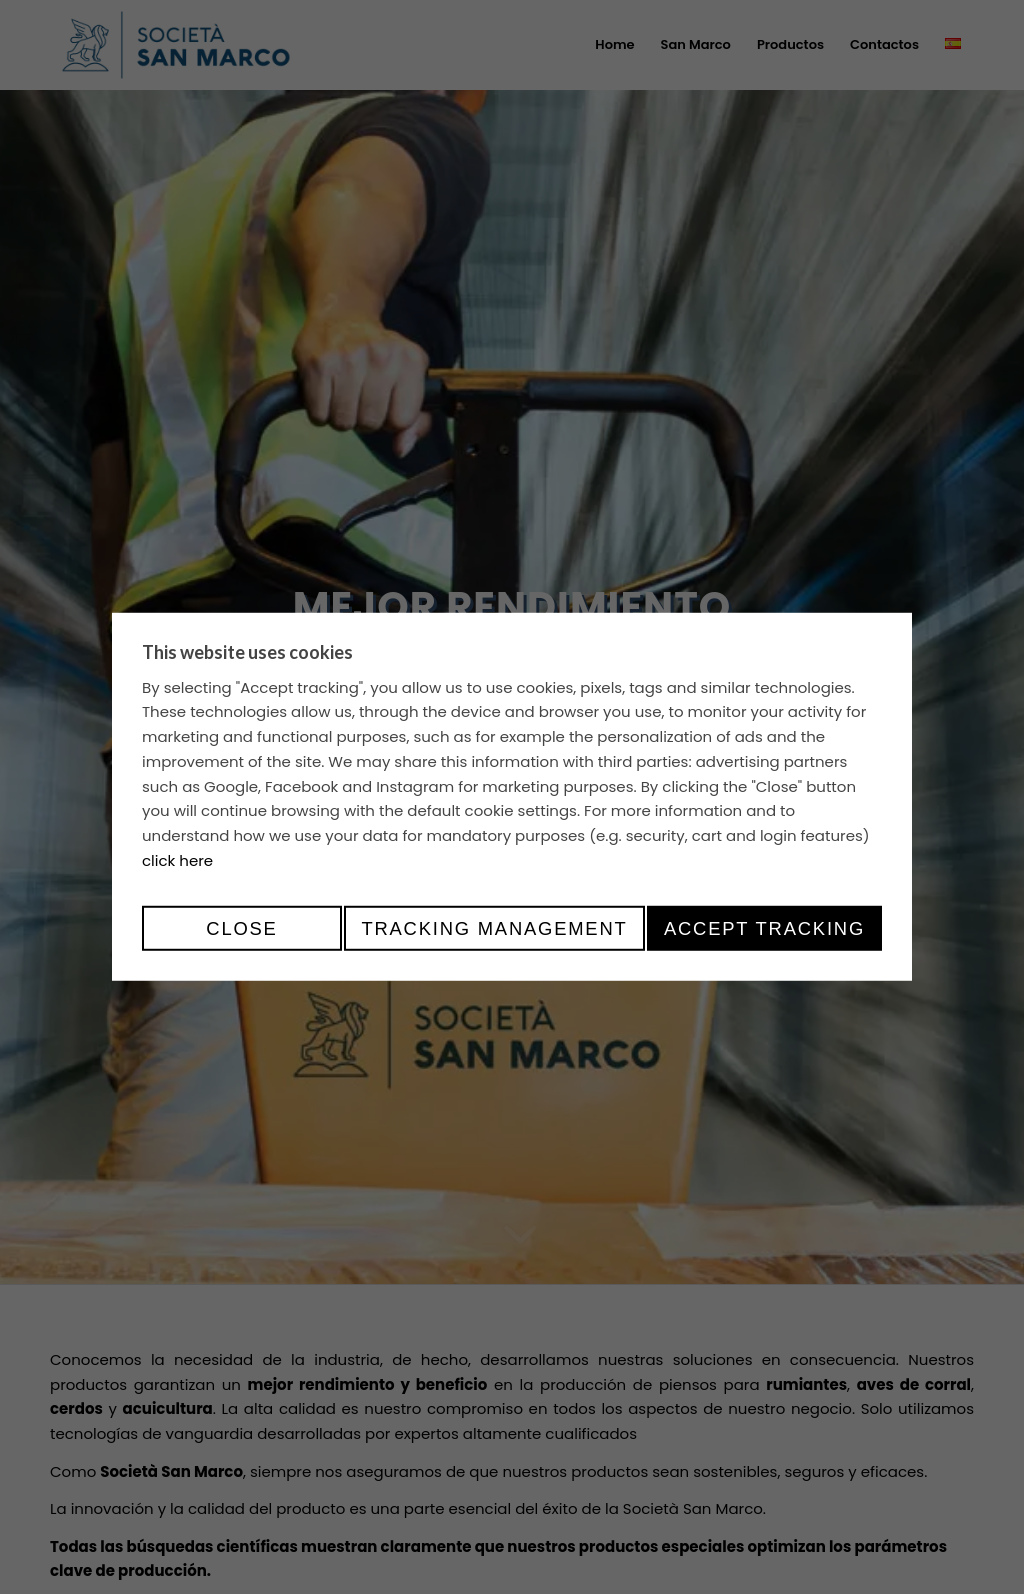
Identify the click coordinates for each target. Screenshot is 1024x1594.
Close (241, 928)
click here (177, 860)
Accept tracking (764, 928)
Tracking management (494, 928)
